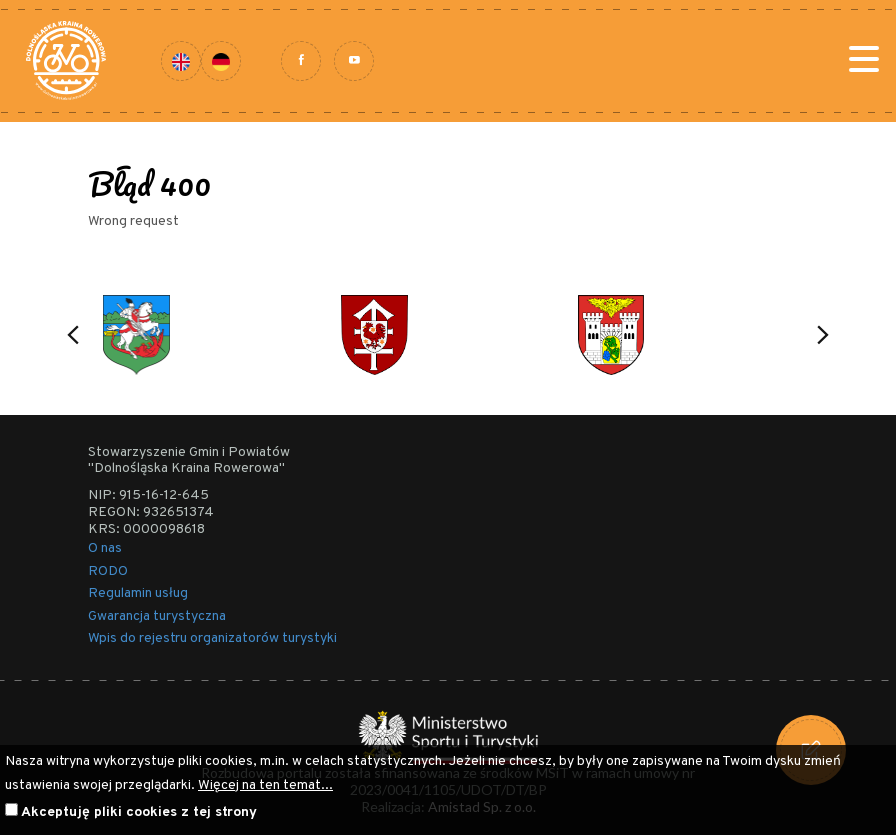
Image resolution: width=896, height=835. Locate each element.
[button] (73, 335)
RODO (108, 571)
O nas (105, 548)
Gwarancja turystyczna (157, 616)
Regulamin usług (138, 593)
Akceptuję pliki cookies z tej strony (139, 812)
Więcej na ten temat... (265, 785)
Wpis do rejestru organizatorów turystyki (212, 638)
